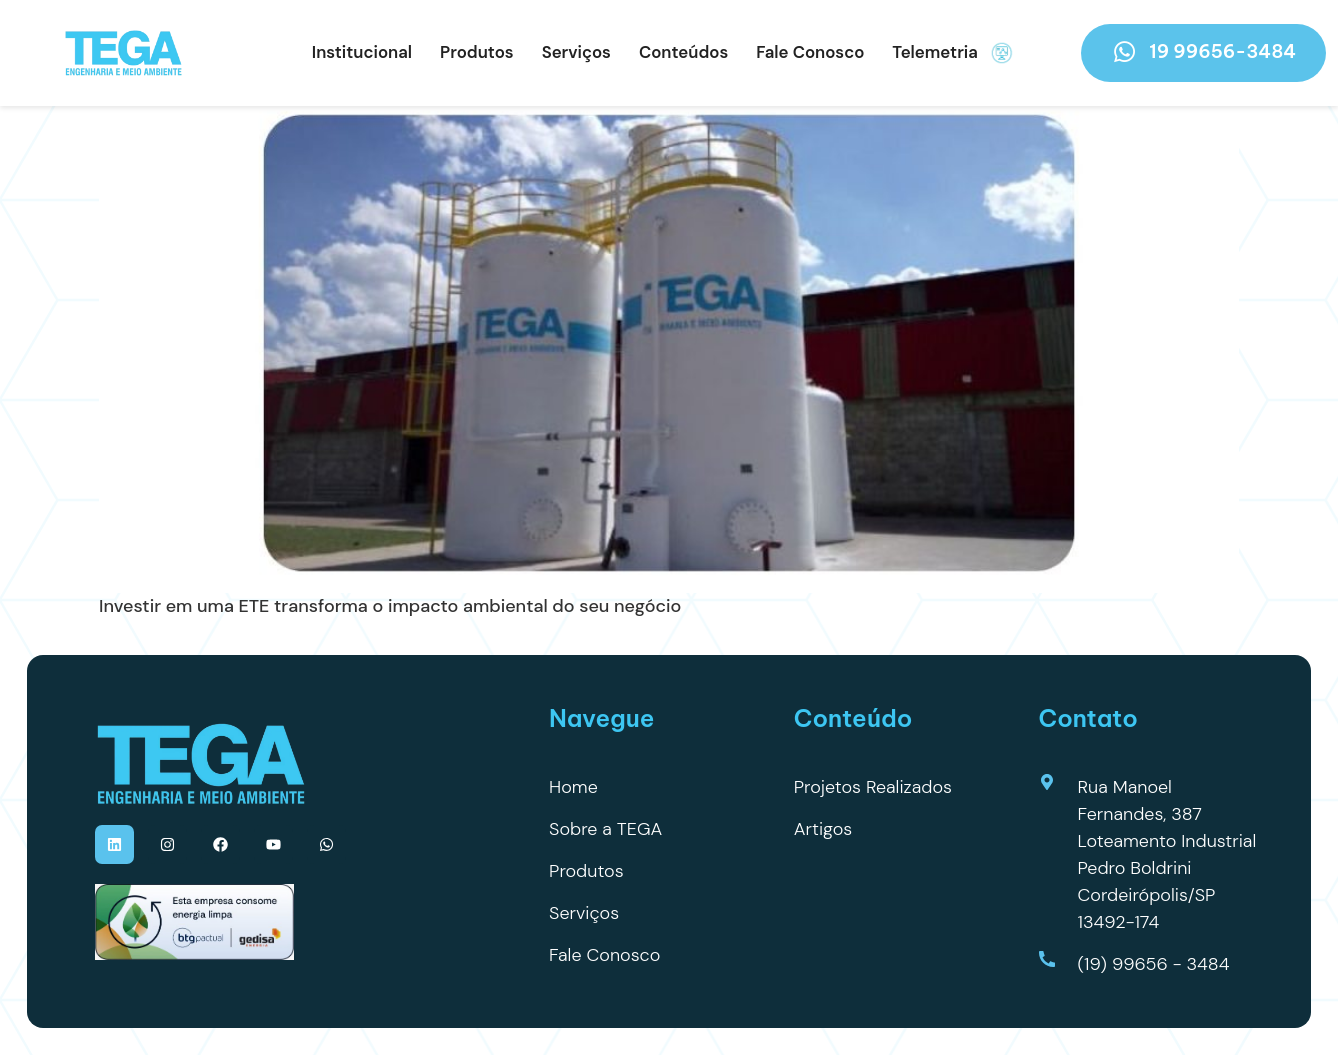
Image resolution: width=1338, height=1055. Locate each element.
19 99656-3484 (1203, 52)
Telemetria (953, 53)
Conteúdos (683, 52)
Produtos (477, 52)
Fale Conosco (810, 52)
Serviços (576, 52)
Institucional (362, 52)
